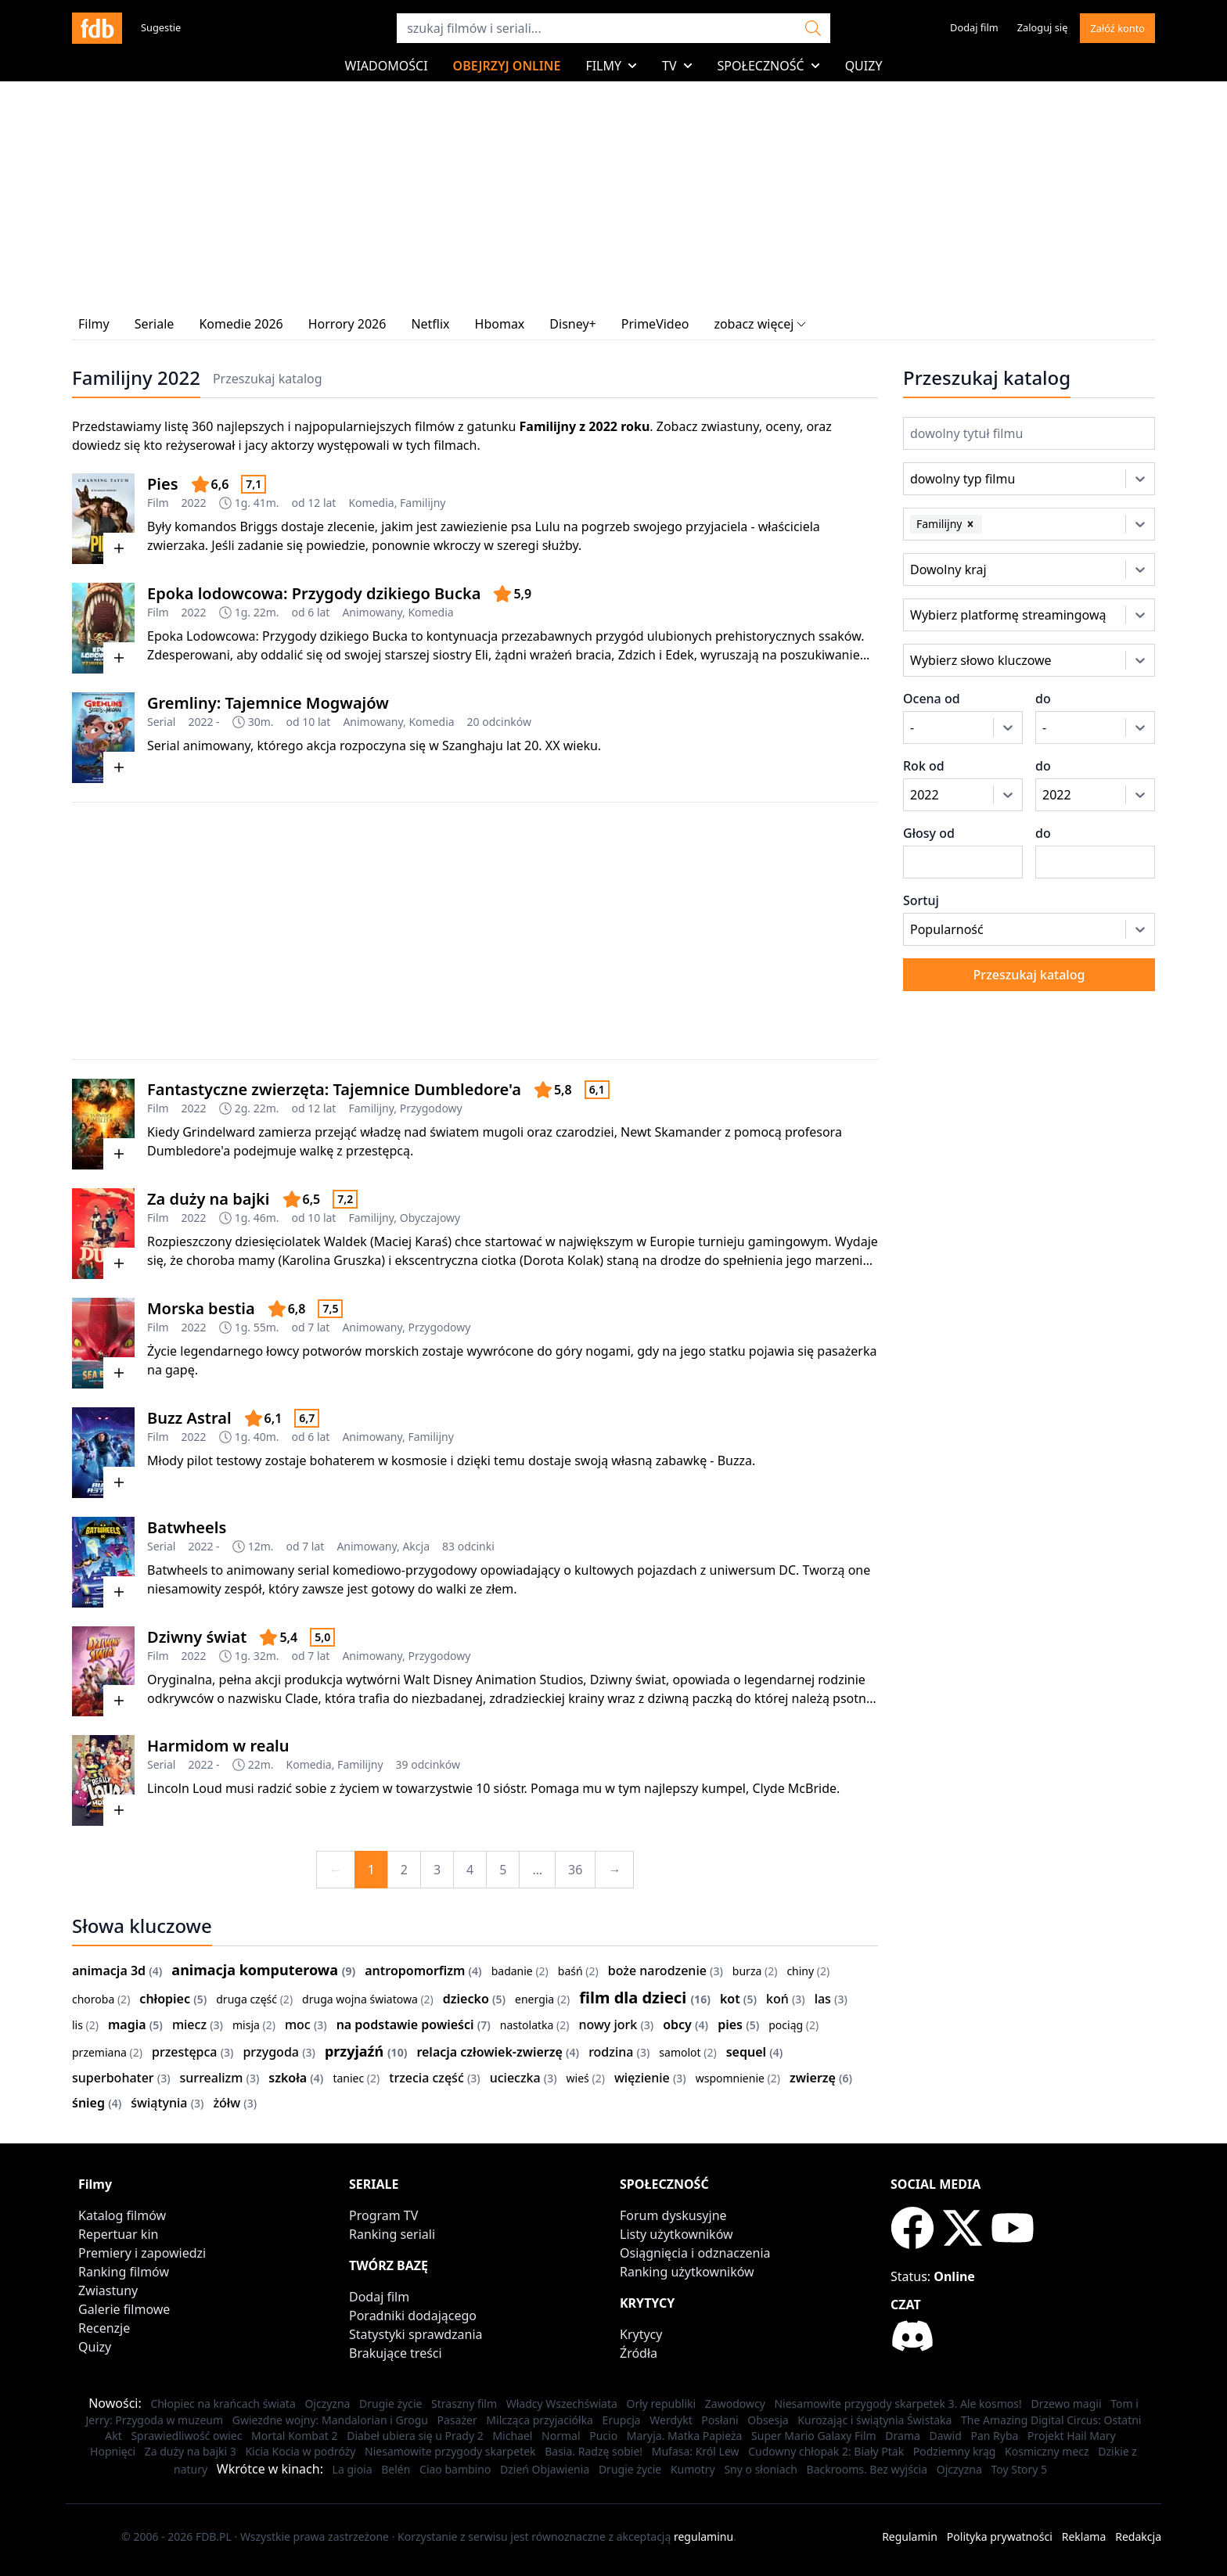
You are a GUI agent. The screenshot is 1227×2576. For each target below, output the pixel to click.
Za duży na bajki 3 (190, 2451)
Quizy (864, 65)
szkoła (287, 2077)
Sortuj (921, 900)
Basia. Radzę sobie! (593, 2451)
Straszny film (464, 2403)
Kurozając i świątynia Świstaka (874, 2420)
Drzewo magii (1066, 2403)
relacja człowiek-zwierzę (489, 2051)
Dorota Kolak (561, 1260)
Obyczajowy (430, 1217)
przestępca (185, 2051)
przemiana (99, 2052)
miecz (189, 2024)
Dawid (945, 2435)
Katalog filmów (122, 2215)
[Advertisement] (475, 930)
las (823, 1998)
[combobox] (932, 478)
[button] (970, 524)
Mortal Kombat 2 (294, 2435)
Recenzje (104, 2328)
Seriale (155, 323)
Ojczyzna (327, 2403)
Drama (902, 2435)
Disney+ (572, 323)
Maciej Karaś (411, 1241)
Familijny (422, 502)
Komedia (371, 502)
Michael (512, 2435)
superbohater (113, 2077)
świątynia (159, 2102)
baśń (570, 1970)
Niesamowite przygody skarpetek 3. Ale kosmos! (897, 2403)
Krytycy (641, 2334)
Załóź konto (1117, 28)
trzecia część (426, 2077)
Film (158, 502)
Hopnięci (112, 2451)
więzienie (642, 2077)
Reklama (1084, 2536)
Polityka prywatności (999, 2536)
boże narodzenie (657, 1970)
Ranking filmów (123, 2271)
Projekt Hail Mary (1071, 2435)
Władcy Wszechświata (561, 2403)
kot (730, 1998)
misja (246, 2024)
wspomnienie (730, 2078)
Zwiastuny (108, 2290)
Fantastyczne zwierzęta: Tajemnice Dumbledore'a (334, 1089)
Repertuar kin (118, 2234)
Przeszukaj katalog (267, 378)
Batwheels (186, 1527)
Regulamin (909, 2536)
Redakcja (1138, 2536)
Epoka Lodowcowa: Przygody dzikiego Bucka (277, 636)
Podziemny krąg (954, 2451)
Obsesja (767, 2420)
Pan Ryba (994, 2435)
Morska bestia (201, 1308)
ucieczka (515, 2077)
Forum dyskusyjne (673, 2215)
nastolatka (527, 2024)
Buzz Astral (189, 1417)
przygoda (271, 2051)
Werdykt (670, 2420)
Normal (561, 2435)
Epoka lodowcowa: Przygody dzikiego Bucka (313, 593)
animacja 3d (109, 1970)
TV (677, 65)
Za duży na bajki (208, 1198)
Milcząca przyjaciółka (539, 2420)
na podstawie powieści (405, 2024)
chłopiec (164, 1998)
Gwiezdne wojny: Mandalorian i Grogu (330, 2420)
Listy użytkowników (676, 2234)
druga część (246, 1999)
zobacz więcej (760, 323)
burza (746, 1970)
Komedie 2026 (240, 323)
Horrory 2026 (347, 323)
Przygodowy (431, 1108)
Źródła (638, 2353)
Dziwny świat (196, 1636)
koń (777, 1998)
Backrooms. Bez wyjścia (867, 2469)
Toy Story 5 (1019, 2469)
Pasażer (457, 2420)
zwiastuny (730, 426)
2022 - (203, 721)
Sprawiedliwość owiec (186, 2435)
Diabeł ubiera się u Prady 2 (415, 2435)
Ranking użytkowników (687, 2271)
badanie (512, 1970)
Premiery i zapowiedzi (142, 2253)
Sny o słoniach (760, 2469)
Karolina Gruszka (331, 1260)
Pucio (603, 2435)
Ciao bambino (455, 2469)
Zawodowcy (735, 2403)
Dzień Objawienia (544, 2469)
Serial (161, 721)
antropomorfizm (415, 1970)
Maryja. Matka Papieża (685, 2435)
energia (534, 1999)
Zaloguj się (1042, 27)
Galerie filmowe (124, 2309)
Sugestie (161, 27)
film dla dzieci (632, 1997)
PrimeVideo (655, 323)
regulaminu (703, 2536)
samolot (679, 2052)
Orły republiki (661, 2403)
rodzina (610, 2051)
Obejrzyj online (507, 65)
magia (127, 2024)
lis (77, 2024)
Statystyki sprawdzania (416, 2334)
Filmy (611, 65)
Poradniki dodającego (413, 2315)
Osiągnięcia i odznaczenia (695, 2253)
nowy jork (607, 2024)
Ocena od (931, 698)
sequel (746, 2051)
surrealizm (211, 2077)
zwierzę (813, 2077)
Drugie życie (390, 2403)
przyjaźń (354, 2051)
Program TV (383, 2215)
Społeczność (769, 65)
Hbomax (500, 323)
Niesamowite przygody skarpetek (450, 2451)
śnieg (88, 2102)
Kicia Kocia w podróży (300, 2451)
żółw (226, 2102)
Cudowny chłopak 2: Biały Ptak (826, 2451)
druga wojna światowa (360, 1999)
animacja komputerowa (254, 1969)
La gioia (352, 2469)
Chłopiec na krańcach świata (222, 2403)
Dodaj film (974, 27)
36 (575, 1869)
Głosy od (929, 833)
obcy (677, 2024)
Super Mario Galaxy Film (813, 2435)
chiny (800, 1970)
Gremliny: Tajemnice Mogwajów (268, 702)
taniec (348, 2078)
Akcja (416, 1546)
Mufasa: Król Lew (695, 2451)
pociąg (785, 2024)
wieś (578, 2078)
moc (298, 2024)
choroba (93, 1999)
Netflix (430, 323)
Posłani (719, 2420)
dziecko (466, 1998)
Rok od (924, 765)
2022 (194, 502)
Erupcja (622, 2420)
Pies (162, 483)
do (1043, 698)
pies (730, 2024)
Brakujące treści (395, 2353)
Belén (395, 2469)
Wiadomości (386, 65)
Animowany (372, 612)
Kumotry (693, 2469)
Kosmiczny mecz (1047, 2451)
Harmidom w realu (218, 1745)
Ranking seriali (392, 2234)
